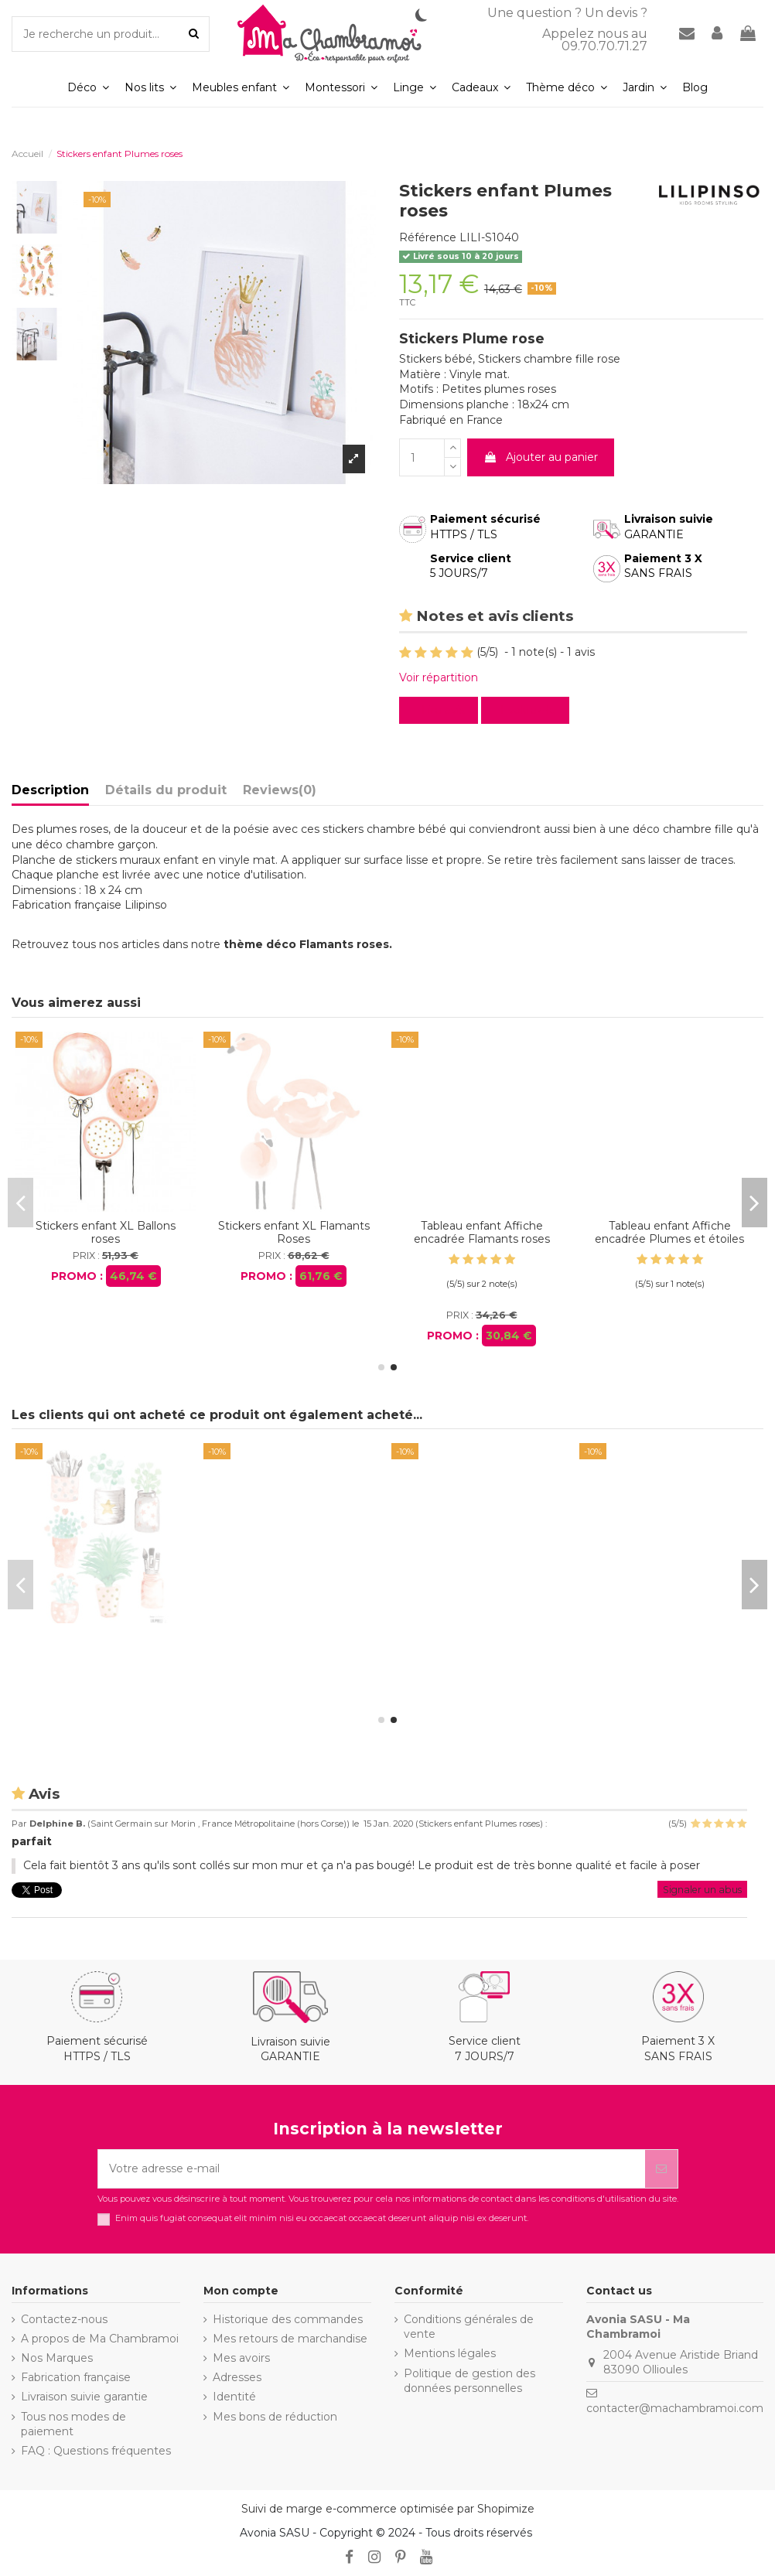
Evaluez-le (528, 710)
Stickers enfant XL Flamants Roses (106, 1643)
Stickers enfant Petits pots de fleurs (481, 1232)
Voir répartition (438, 677)
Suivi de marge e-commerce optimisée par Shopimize (387, 2509)
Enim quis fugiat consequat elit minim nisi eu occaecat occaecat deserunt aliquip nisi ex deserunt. (321, 2218)
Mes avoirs (241, 2358)
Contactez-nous (64, 2319)
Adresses (237, 2377)
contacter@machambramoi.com (674, 2408)
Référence (427, 237)
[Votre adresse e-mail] (371, 2169)
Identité (234, 2397)
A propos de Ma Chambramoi (100, 2339)
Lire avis (441, 710)
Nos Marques (57, 2358)
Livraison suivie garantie (84, 2397)
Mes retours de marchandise (290, 2339)
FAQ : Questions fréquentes (96, 2451)
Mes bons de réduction (275, 2417)
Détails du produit (166, 790)
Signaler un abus (702, 1889)
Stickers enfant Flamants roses (106, 1232)
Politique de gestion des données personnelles (469, 2381)
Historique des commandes (288, 2319)
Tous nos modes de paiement (73, 2424)
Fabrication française (76, 2377)
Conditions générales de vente (469, 2327)
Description (50, 790)
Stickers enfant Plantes (294, 1226)
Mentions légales (450, 2353)
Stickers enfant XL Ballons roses (669, 1232)
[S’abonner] (661, 2169)
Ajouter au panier (540, 457)
